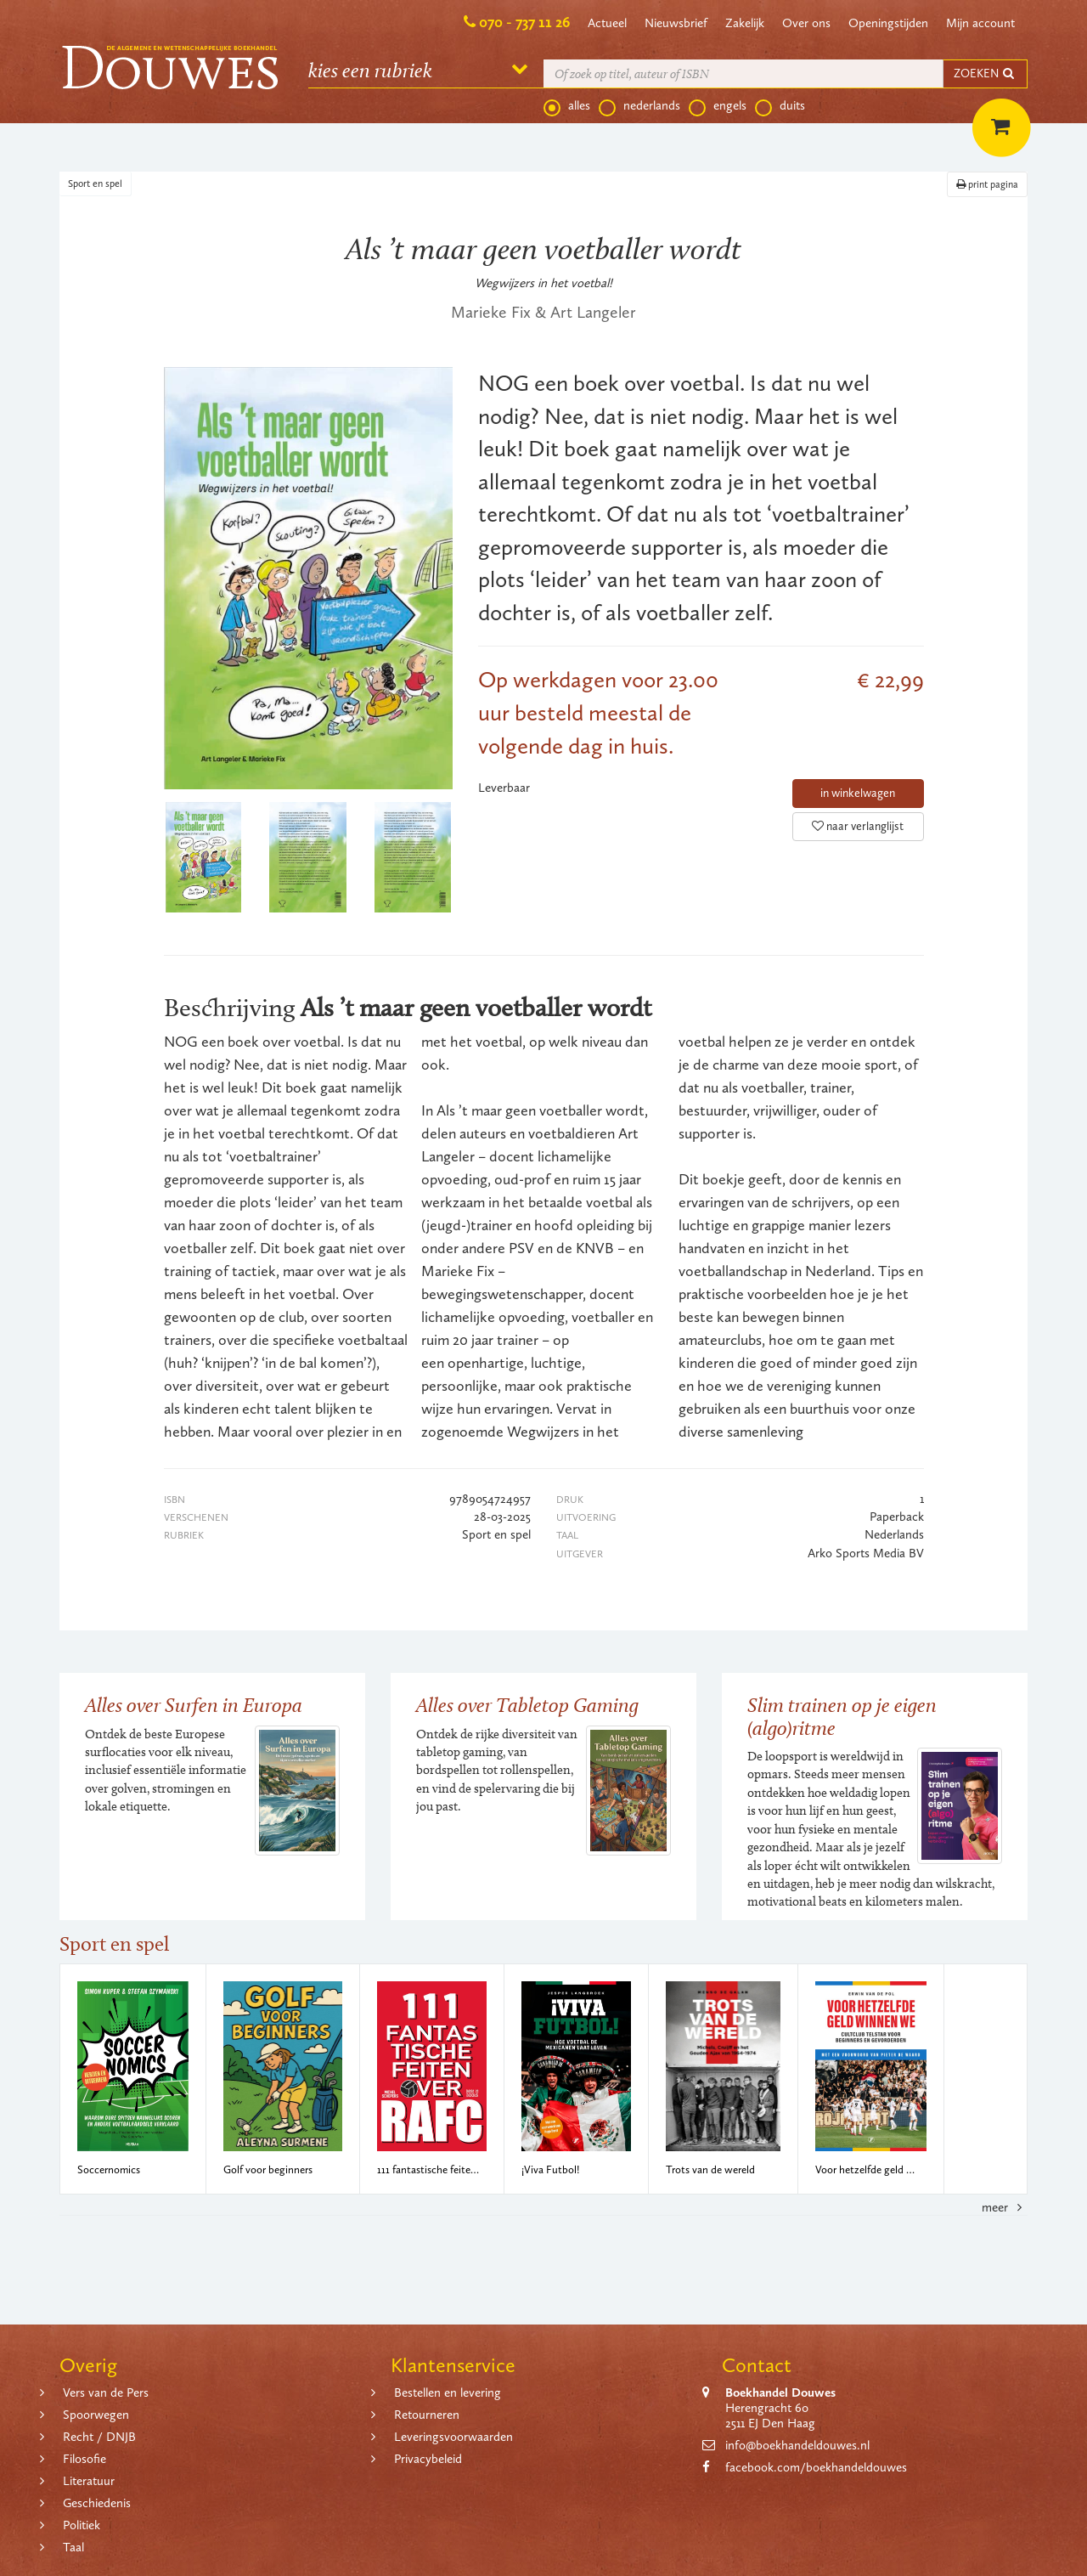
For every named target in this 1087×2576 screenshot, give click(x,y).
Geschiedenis (97, 2503)
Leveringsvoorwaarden (453, 2436)
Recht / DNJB (99, 2436)
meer (1005, 2207)
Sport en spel (95, 183)
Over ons (806, 23)
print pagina (987, 184)
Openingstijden (888, 23)
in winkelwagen (857, 793)
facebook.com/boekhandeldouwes (816, 2467)
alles (567, 106)
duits (780, 106)
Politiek (81, 2525)
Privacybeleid (428, 2458)
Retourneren (426, 2414)
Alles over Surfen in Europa (193, 1704)
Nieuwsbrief (676, 23)
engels (717, 106)
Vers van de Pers (106, 2392)
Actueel (607, 23)
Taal (73, 2547)
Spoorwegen (96, 2414)
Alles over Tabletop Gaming (527, 1704)
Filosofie (84, 2458)
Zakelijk (744, 23)
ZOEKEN (985, 73)
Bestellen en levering (447, 2392)
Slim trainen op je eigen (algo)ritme (842, 1715)
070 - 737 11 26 (524, 22)
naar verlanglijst (858, 826)
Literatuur (89, 2480)
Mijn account (980, 23)
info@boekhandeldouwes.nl (797, 2445)
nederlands (639, 106)
